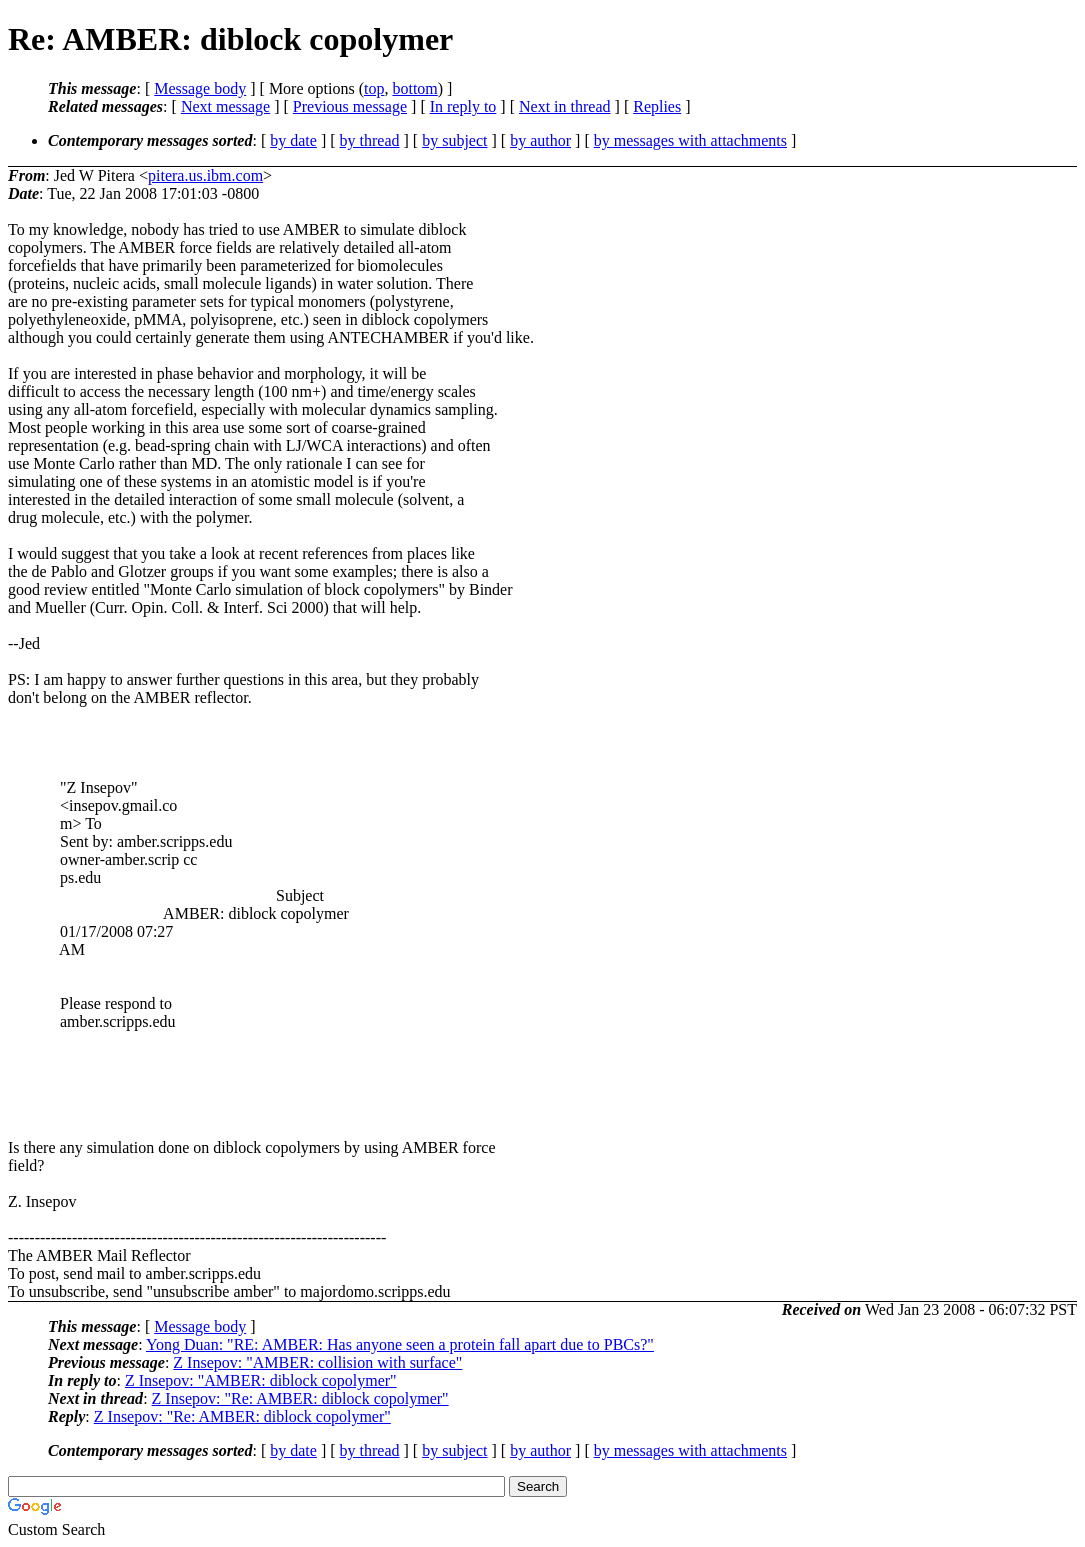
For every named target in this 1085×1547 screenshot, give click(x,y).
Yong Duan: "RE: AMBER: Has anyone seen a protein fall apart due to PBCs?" (400, 1344)
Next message (225, 106)
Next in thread (565, 106)
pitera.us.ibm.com (205, 175)
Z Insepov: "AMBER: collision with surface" (317, 1362)
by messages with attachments (690, 140)
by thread (370, 140)
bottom (414, 88)
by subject (454, 140)
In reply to (463, 106)
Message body (200, 88)
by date (293, 140)
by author (540, 140)
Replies (657, 106)
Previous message (350, 106)
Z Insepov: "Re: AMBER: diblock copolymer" (300, 1398)
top (374, 88)
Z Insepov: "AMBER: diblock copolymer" (261, 1380)
